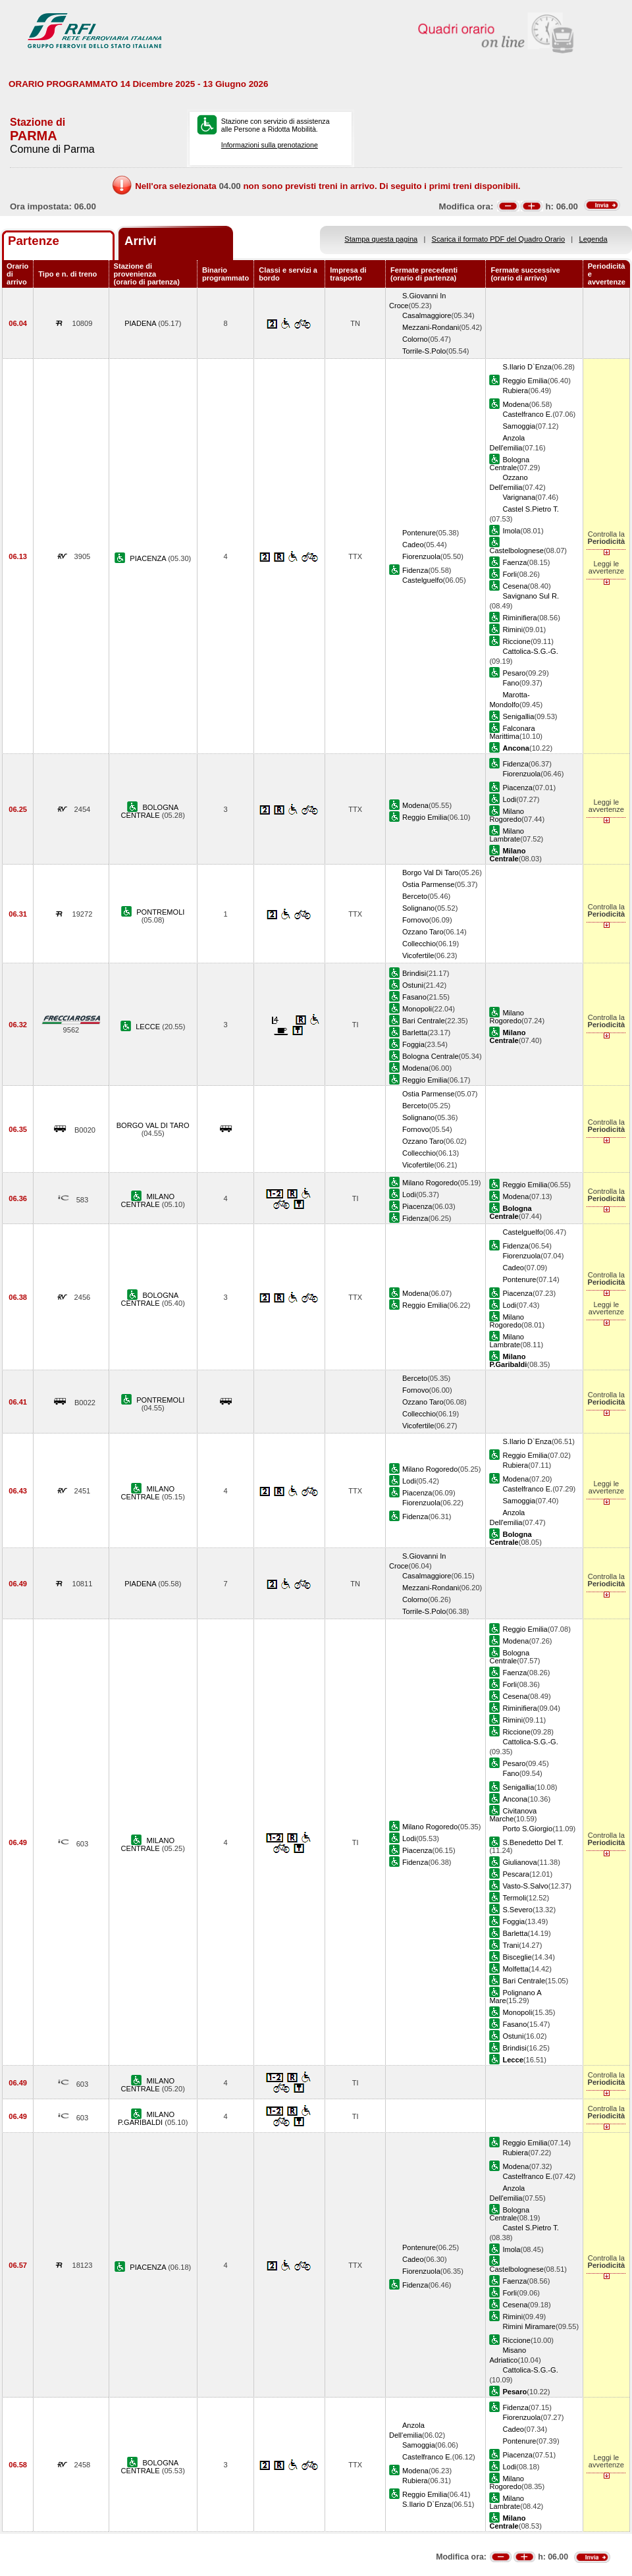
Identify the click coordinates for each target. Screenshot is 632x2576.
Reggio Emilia (524, 381)
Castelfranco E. (527, 414)
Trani (510, 1945)
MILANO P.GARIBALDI (146, 2118)
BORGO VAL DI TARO (153, 1125)
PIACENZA (149, 558)
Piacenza (517, 788)
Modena (515, 404)
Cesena (514, 586)
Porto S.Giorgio (527, 1829)
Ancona (514, 1799)
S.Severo (517, 1910)
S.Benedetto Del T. (532, 1842)
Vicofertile (418, 955)
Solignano (418, 908)
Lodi (509, 799)
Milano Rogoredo (506, 815)
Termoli (514, 1898)
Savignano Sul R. (530, 596)
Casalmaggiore (427, 315)
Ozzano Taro (423, 932)
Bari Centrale (423, 1021)
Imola (511, 531)
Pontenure (419, 533)
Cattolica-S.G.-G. (530, 651)
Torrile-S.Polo (424, 351)
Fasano (414, 997)
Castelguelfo (422, 580)
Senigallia (518, 716)
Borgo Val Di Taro (430, 872)
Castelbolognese (516, 550)
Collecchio (419, 944)
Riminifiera (519, 618)
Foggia (413, 1044)
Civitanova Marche (513, 1815)
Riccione (516, 641)
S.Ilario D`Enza (527, 367)
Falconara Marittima (512, 732)
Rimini (512, 629)
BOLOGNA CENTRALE (150, 811)
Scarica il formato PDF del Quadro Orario (499, 239)
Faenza (514, 562)
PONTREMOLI (160, 912)
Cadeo (413, 545)
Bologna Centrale (509, 463)
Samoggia (518, 426)
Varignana (518, 497)
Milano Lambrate (506, 835)
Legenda (593, 239)
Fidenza (415, 570)
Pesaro (513, 673)
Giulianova (519, 1862)
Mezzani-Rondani (430, 327)
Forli (509, 574)
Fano (510, 683)
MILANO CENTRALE (147, 1200)
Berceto (414, 896)
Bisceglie (516, 1957)
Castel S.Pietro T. (530, 509)
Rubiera (515, 390)
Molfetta (515, 1969)
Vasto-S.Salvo (525, 1886)
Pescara (515, 1874)
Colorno (415, 339)
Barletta (414, 1032)
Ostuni (412, 985)
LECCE (149, 1027)
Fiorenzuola (421, 556)
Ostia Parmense (428, 884)
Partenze (33, 241)
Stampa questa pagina (380, 239)
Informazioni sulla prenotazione (269, 145)
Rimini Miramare (529, 2326)
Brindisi (414, 973)
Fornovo (415, 920)
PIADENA (141, 323)
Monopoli (417, 1009)
